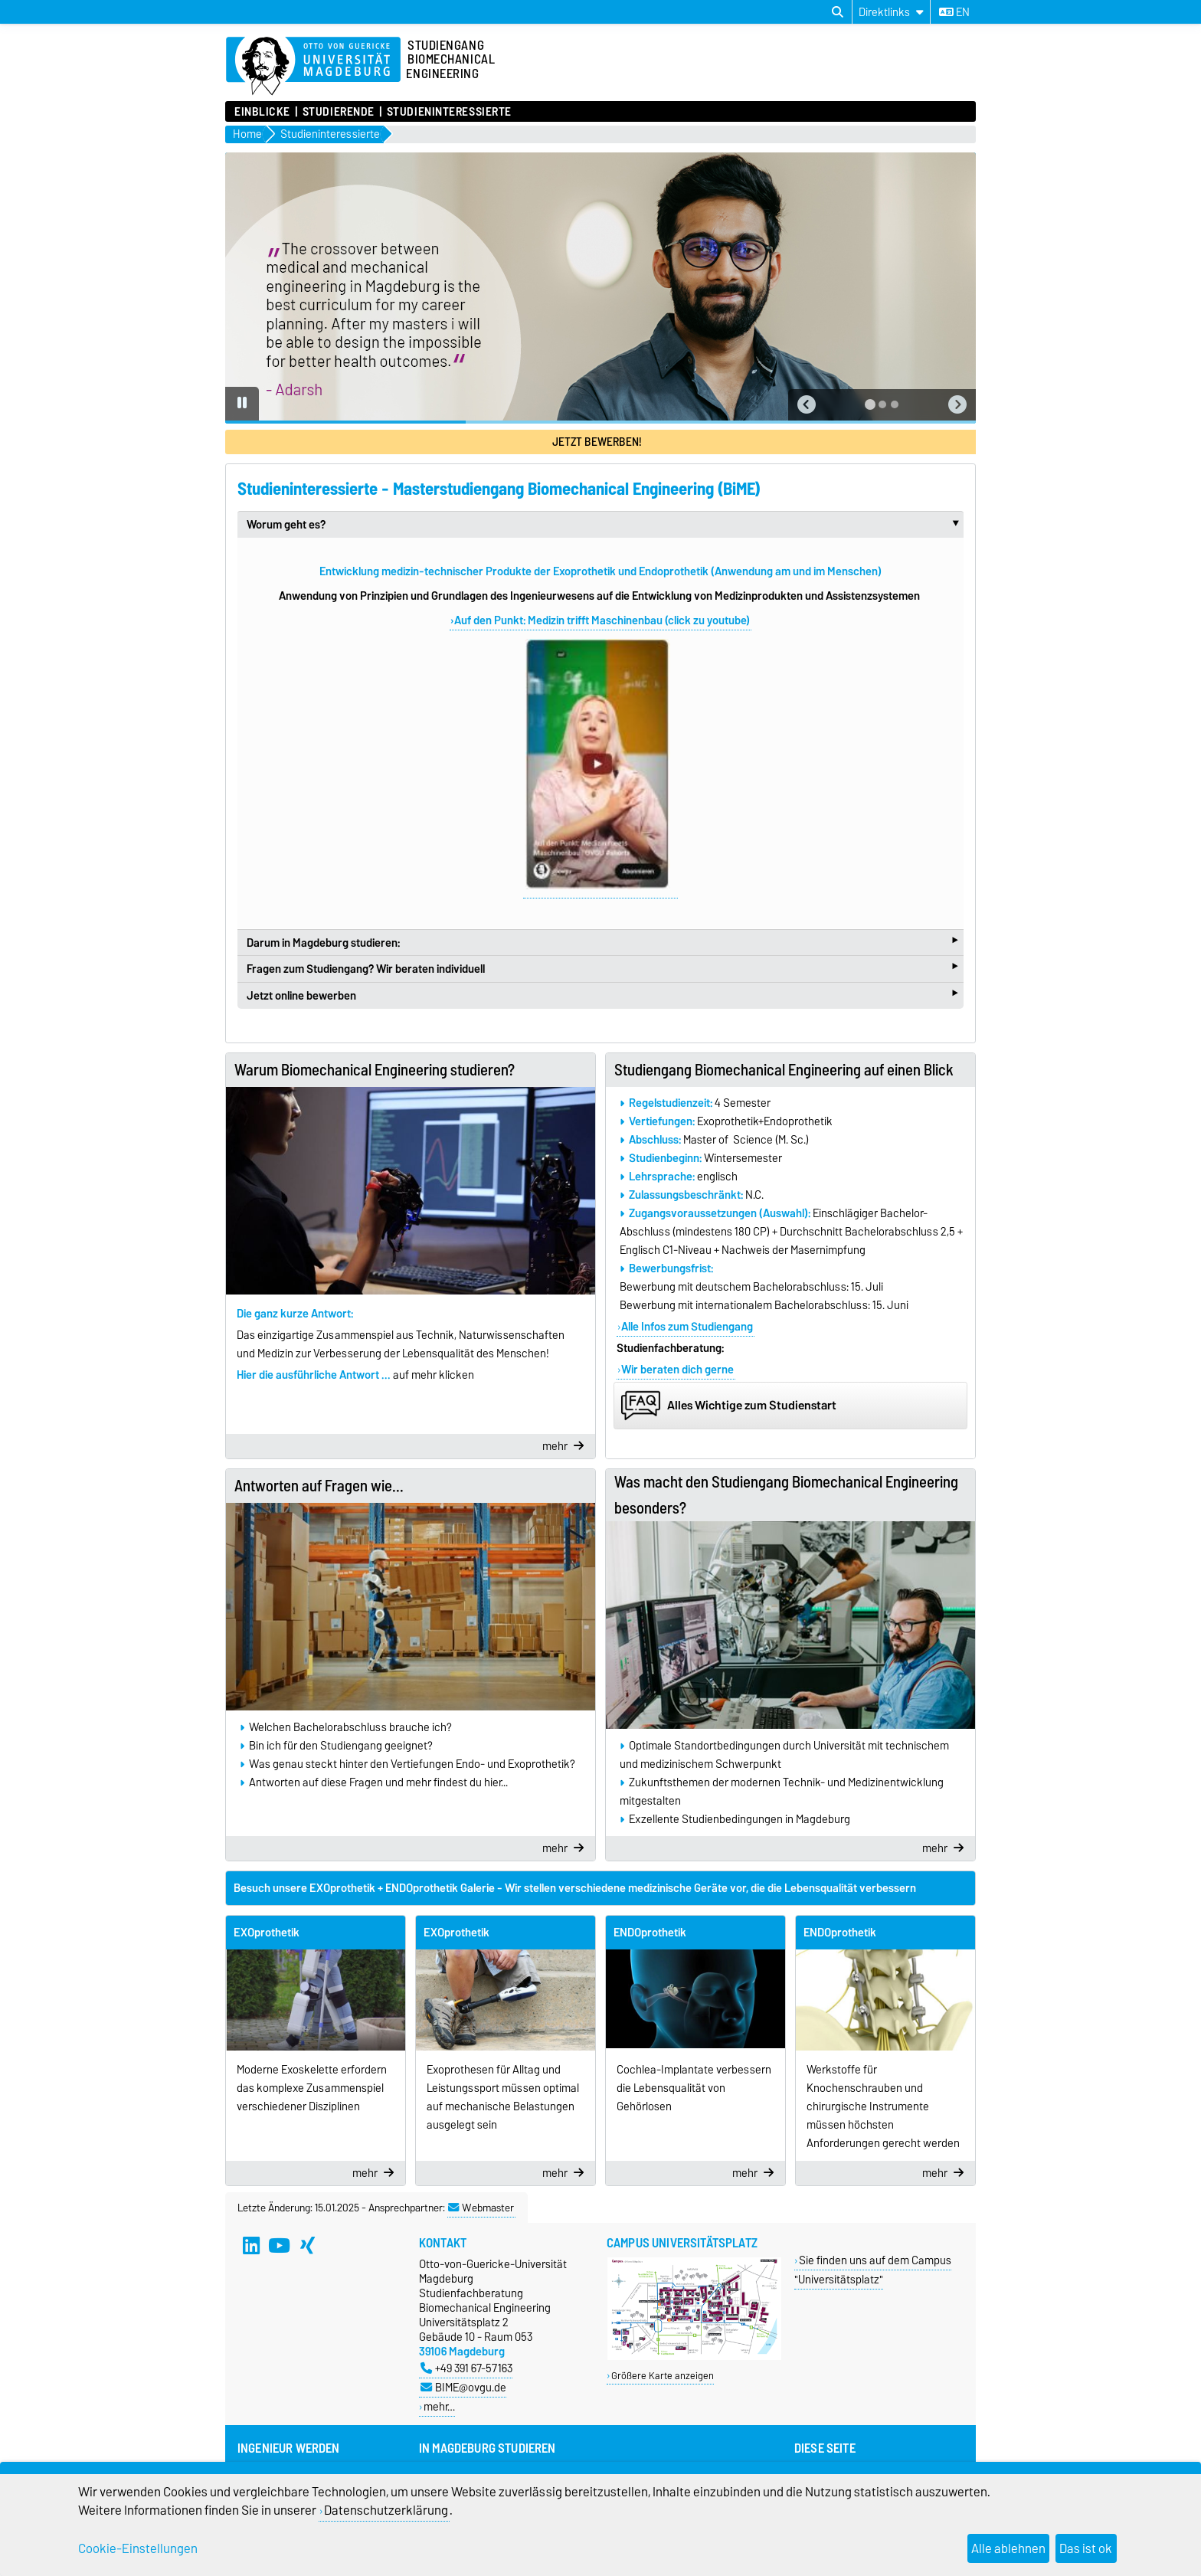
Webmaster (481, 2207)
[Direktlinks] (891, 12)
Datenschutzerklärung (386, 2510)
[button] (806, 404)
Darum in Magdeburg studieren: (602, 942)
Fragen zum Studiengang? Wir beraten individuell (602, 968)
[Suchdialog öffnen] (837, 12)
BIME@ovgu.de (463, 2387)
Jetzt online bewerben (602, 995)
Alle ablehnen (1008, 2548)
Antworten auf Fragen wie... (319, 1486)
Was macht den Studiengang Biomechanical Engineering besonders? (786, 1495)
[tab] (870, 404)
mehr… (439, 2406)
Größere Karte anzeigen (662, 2376)
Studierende (339, 112)
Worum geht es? (605, 525)
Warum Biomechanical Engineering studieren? (374, 1070)
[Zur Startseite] (313, 66)
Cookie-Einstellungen (138, 2548)
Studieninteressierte (449, 112)
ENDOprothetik (650, 1932)
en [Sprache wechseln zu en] (954, 12)
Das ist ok (1085, 2548)
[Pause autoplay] (242, 404)
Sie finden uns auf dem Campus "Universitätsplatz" (872, 2269)
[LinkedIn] (251, 2246)
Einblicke (262, 112)
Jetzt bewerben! (597, 441)
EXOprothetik (266, 1932)
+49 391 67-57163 (466, 2368)
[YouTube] (279, 2246)
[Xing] (308, 2246)
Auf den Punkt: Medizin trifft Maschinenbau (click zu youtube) (602, 620)
